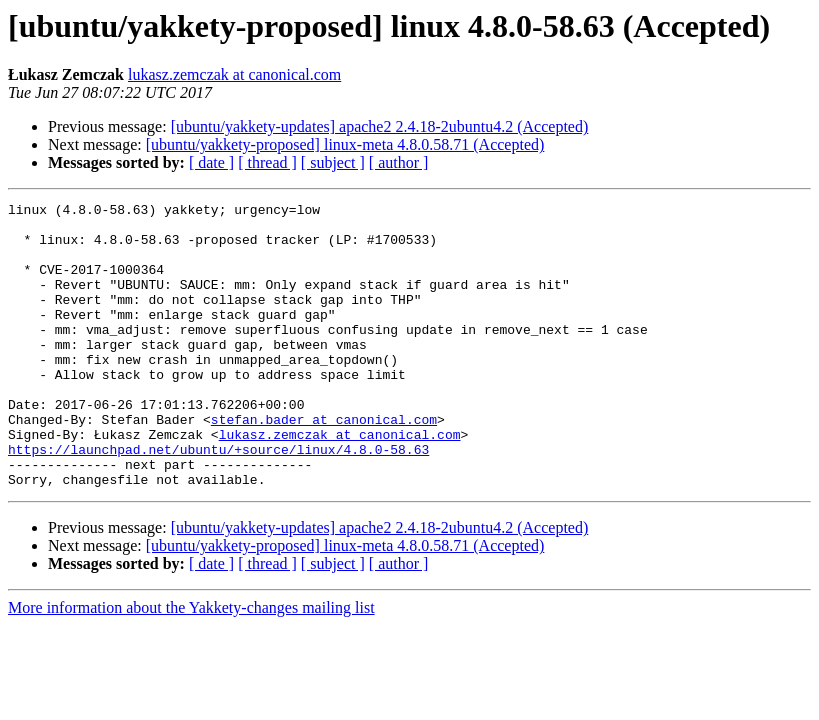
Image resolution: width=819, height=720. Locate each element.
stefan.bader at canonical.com (324, 464)
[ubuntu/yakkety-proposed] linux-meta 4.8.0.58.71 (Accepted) (345, 144)
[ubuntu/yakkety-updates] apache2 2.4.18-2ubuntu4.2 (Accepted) (380, 126)
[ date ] (211, 162)
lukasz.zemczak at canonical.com (234, 74)
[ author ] (399, 162)
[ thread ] (267, 162)
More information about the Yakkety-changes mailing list (191, 664)
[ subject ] (333, 162)
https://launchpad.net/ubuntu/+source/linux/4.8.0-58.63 (218, 500)
